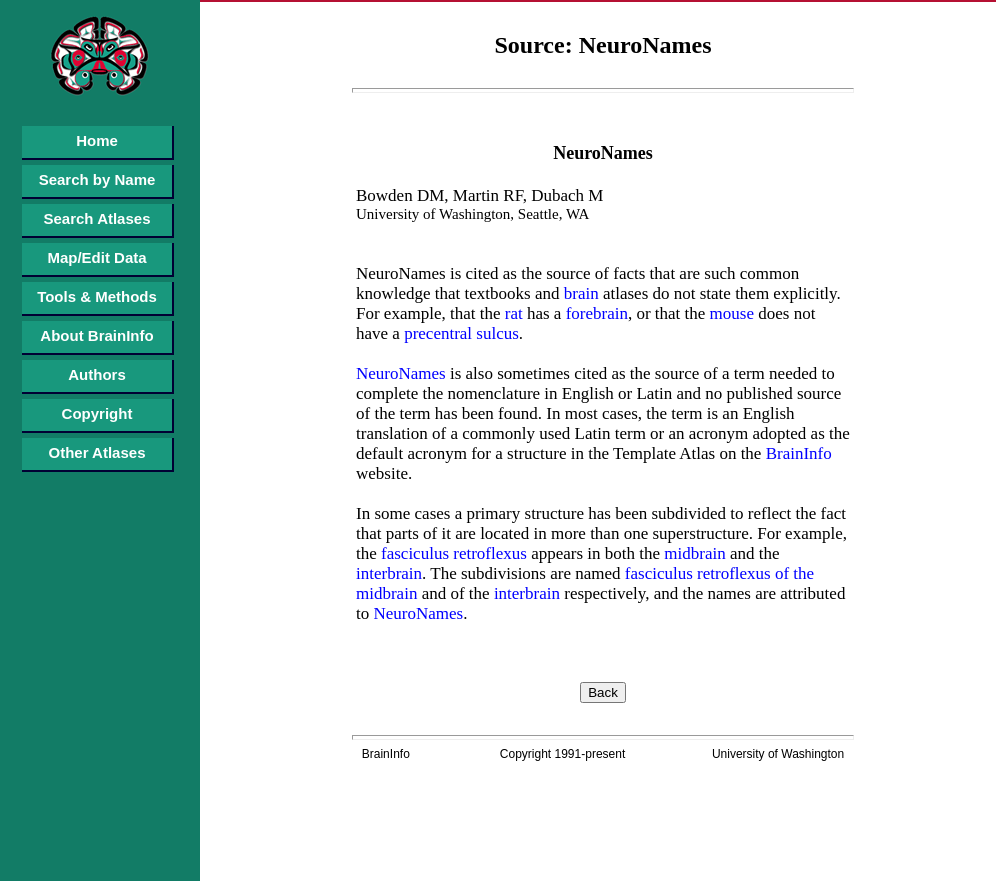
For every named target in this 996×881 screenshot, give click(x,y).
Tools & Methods (97, 296)
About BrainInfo (96, 335)
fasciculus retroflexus (452, 553)
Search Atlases (96, 218)
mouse (729, 313)
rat (511, 313)
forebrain (594, 313)
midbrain (693, 553)
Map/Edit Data (96, 257)
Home (97, 140)
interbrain (389, 573)
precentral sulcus (459, 333)
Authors (97, 374)
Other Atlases (97, 452)
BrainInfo (796, 453)
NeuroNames (401, 373)
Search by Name (97, 179)
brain (579, 293)
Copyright (97, 413)
